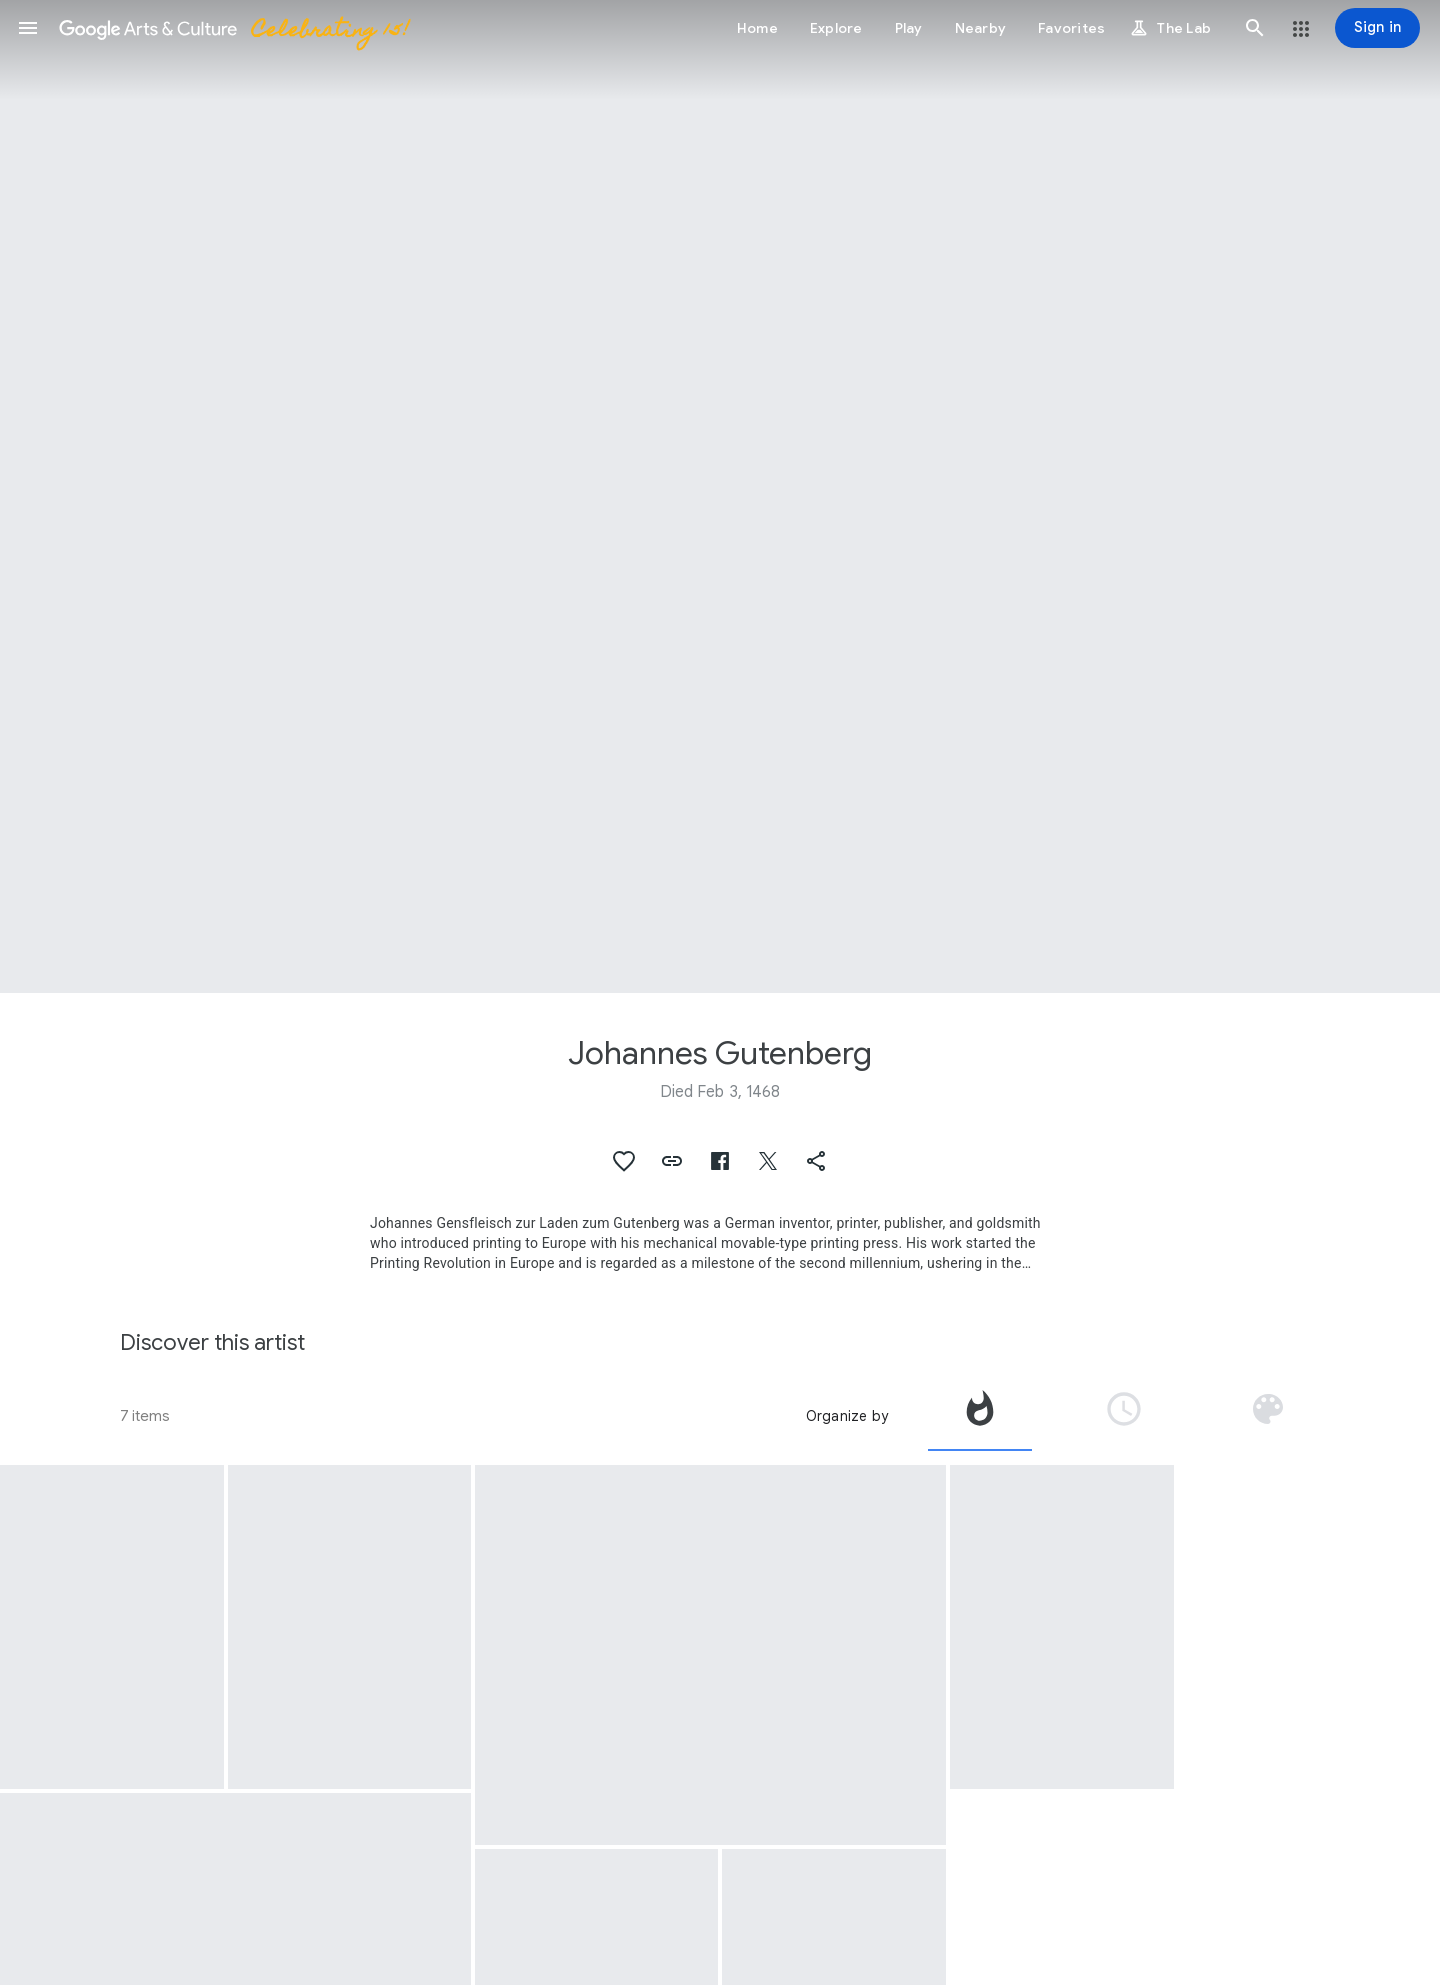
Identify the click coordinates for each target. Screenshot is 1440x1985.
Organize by (847, 1416)
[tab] (980, 1416)
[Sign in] (1377, 28)
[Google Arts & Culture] (233, 28)
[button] (28, 28)
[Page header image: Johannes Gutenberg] (720, 496)
